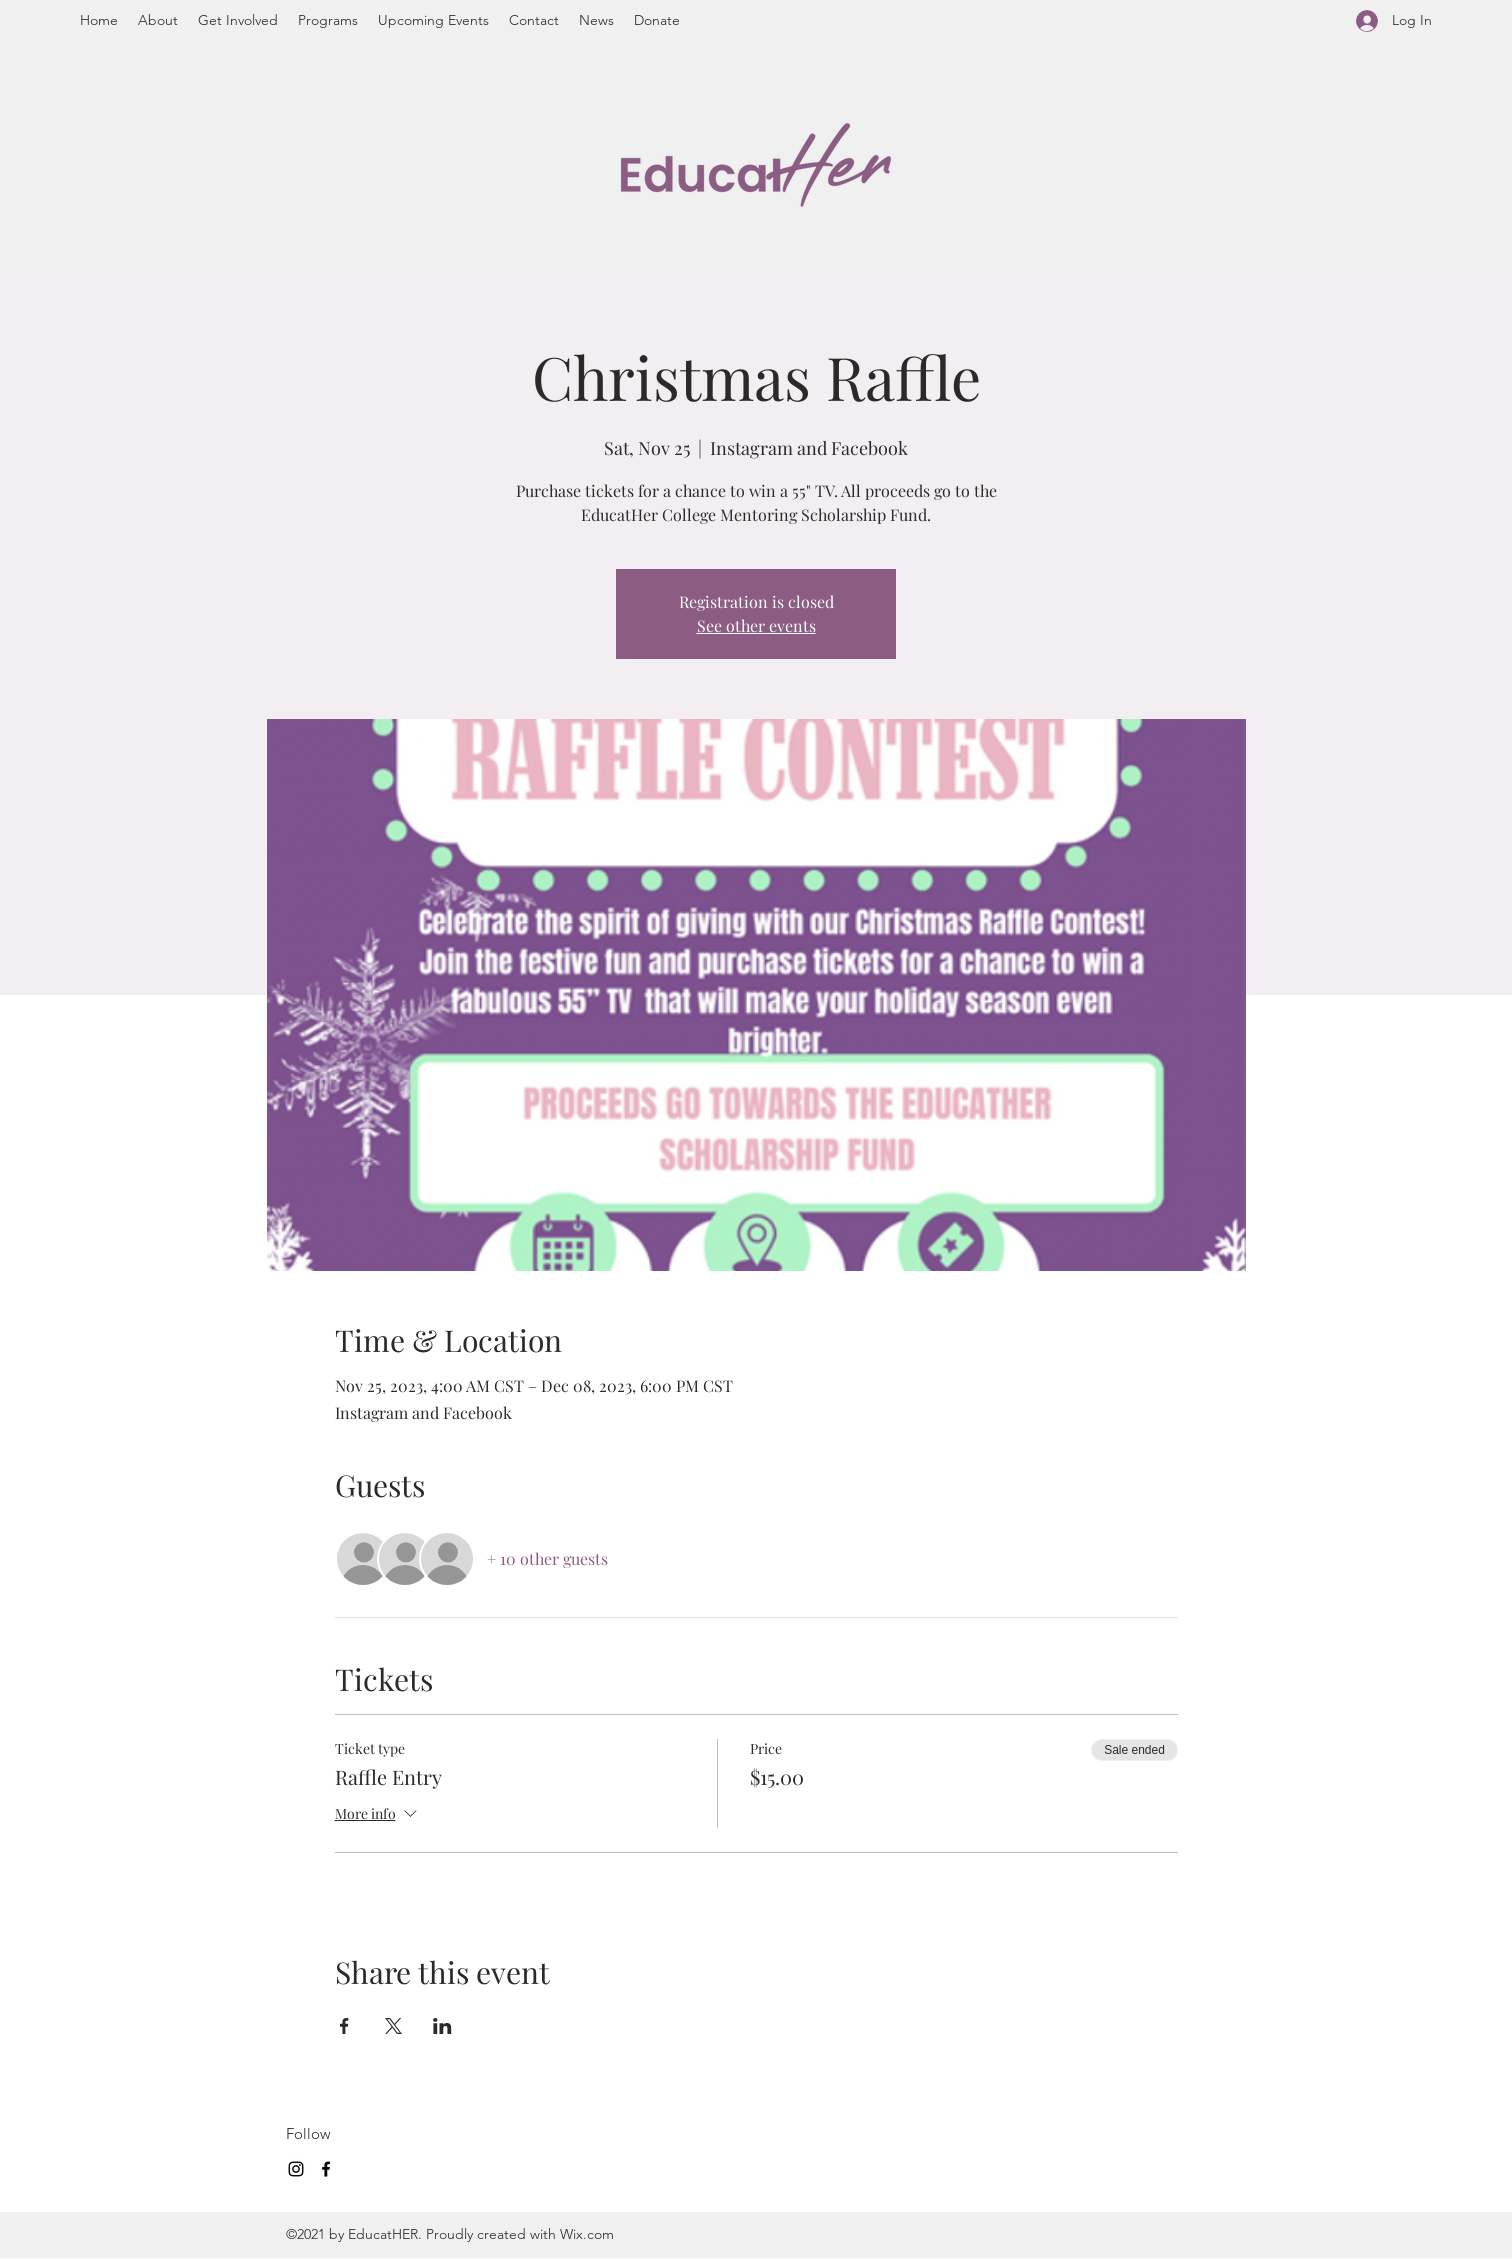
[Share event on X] (393, 2026)
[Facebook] (326, 2169)
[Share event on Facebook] (344, 2026)
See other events (756, 625)
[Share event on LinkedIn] (442, 2026)
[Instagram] (296, 2169)
